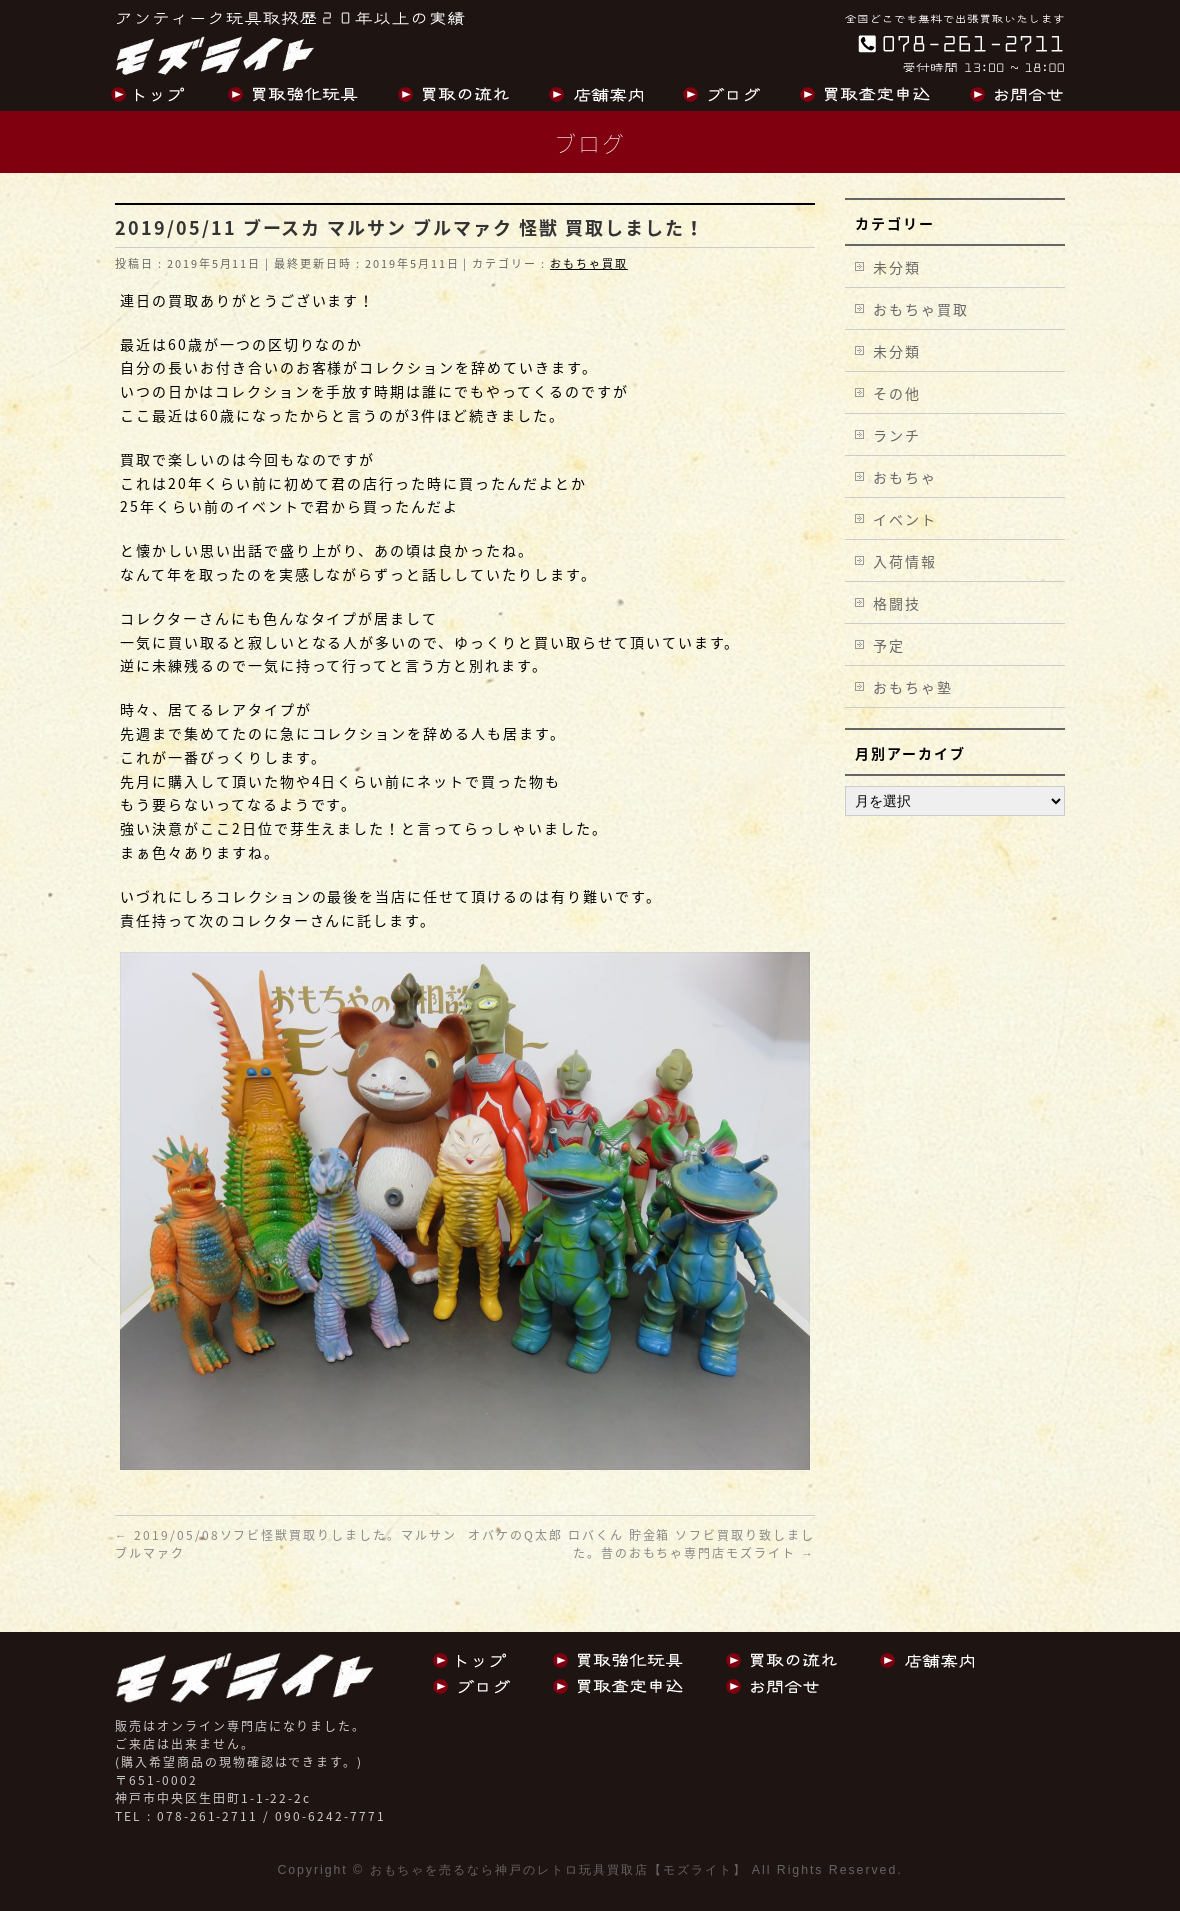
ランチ (897, 435)
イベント (905, 519)
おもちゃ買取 (589, 263)
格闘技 (897, 603)
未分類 (897, 267)
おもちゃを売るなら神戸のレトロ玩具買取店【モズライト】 (558, 1870)
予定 (889, 645)
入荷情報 (905, 561)
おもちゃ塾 (913, 687)
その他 (897, 393)
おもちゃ (905, 477)
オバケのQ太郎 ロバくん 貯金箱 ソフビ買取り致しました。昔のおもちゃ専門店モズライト (641, 1544)
